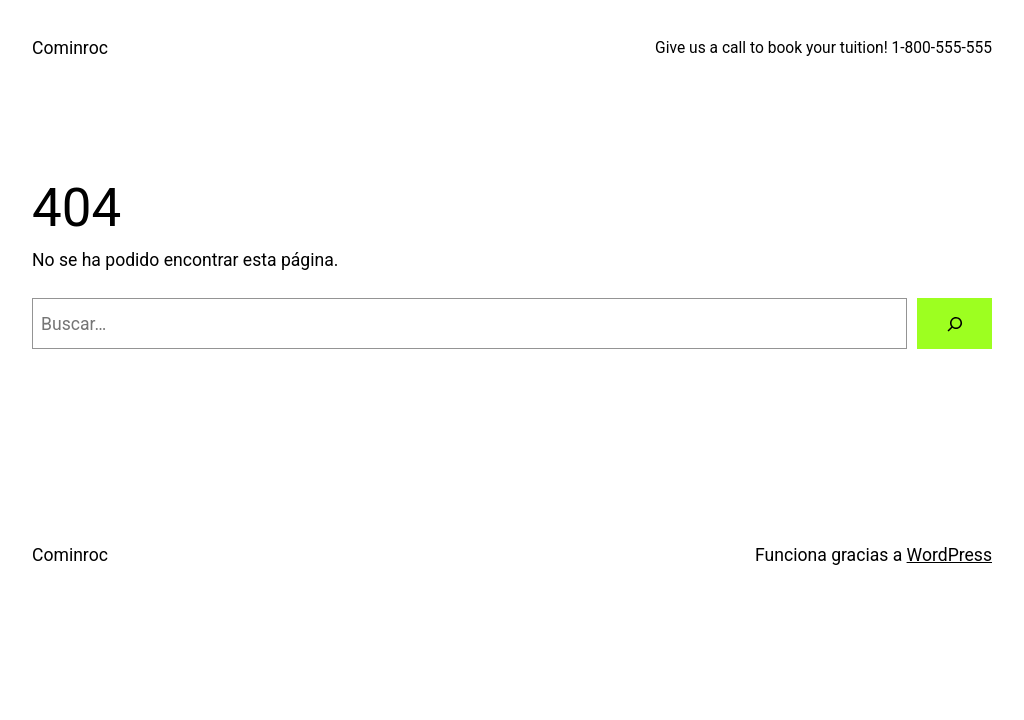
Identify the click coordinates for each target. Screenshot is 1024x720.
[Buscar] (954, 323)
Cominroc (70, 48)
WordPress (949, 555)
